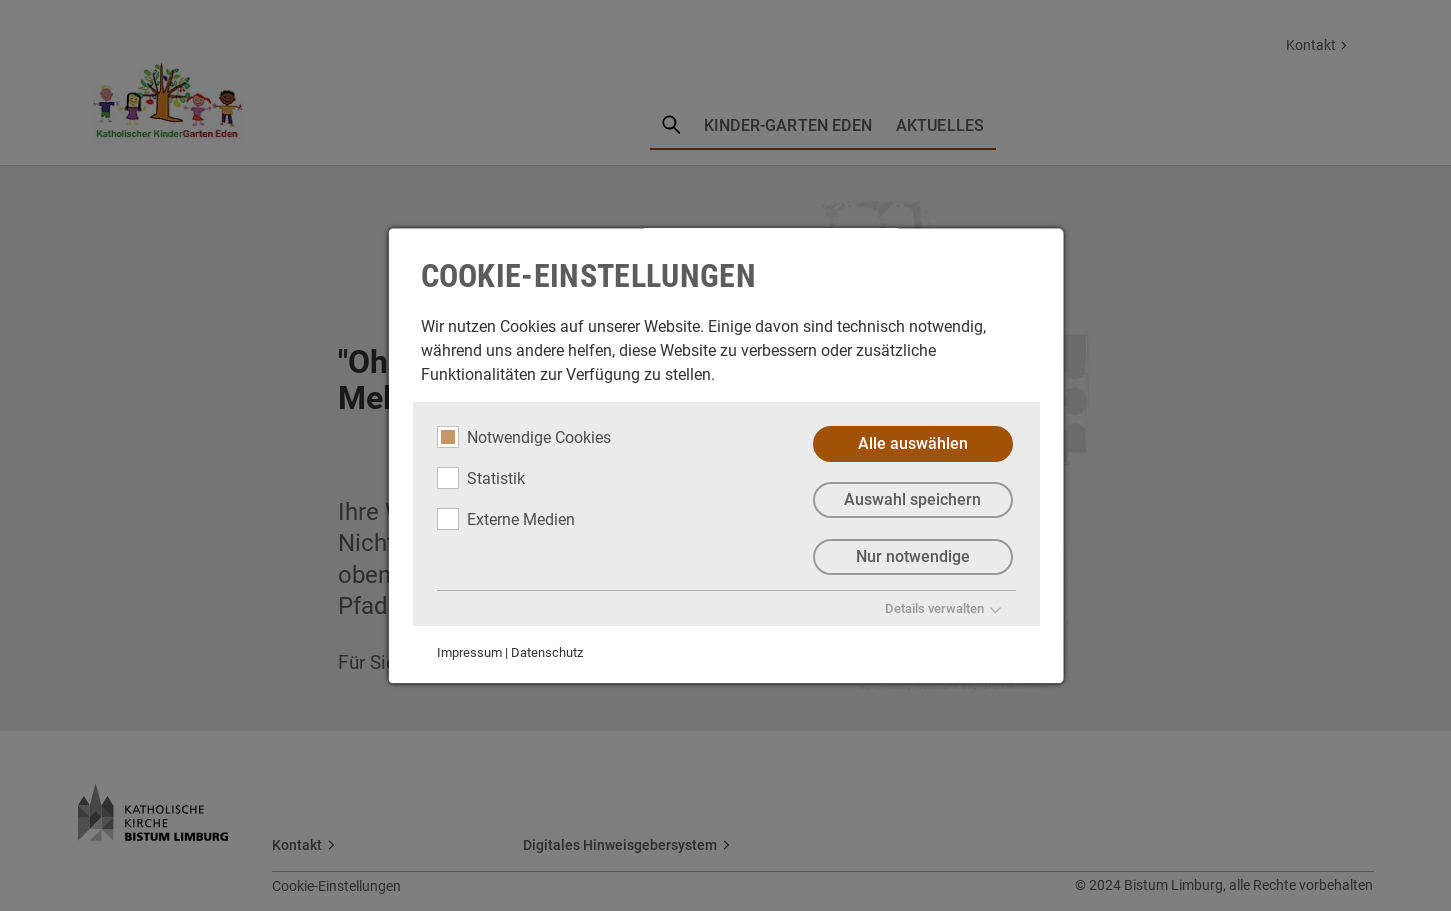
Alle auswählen (912, 443)
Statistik (480, 478)
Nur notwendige (912, 557)
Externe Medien (505, 519)
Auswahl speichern (912, 500)
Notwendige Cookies (523, 437)
